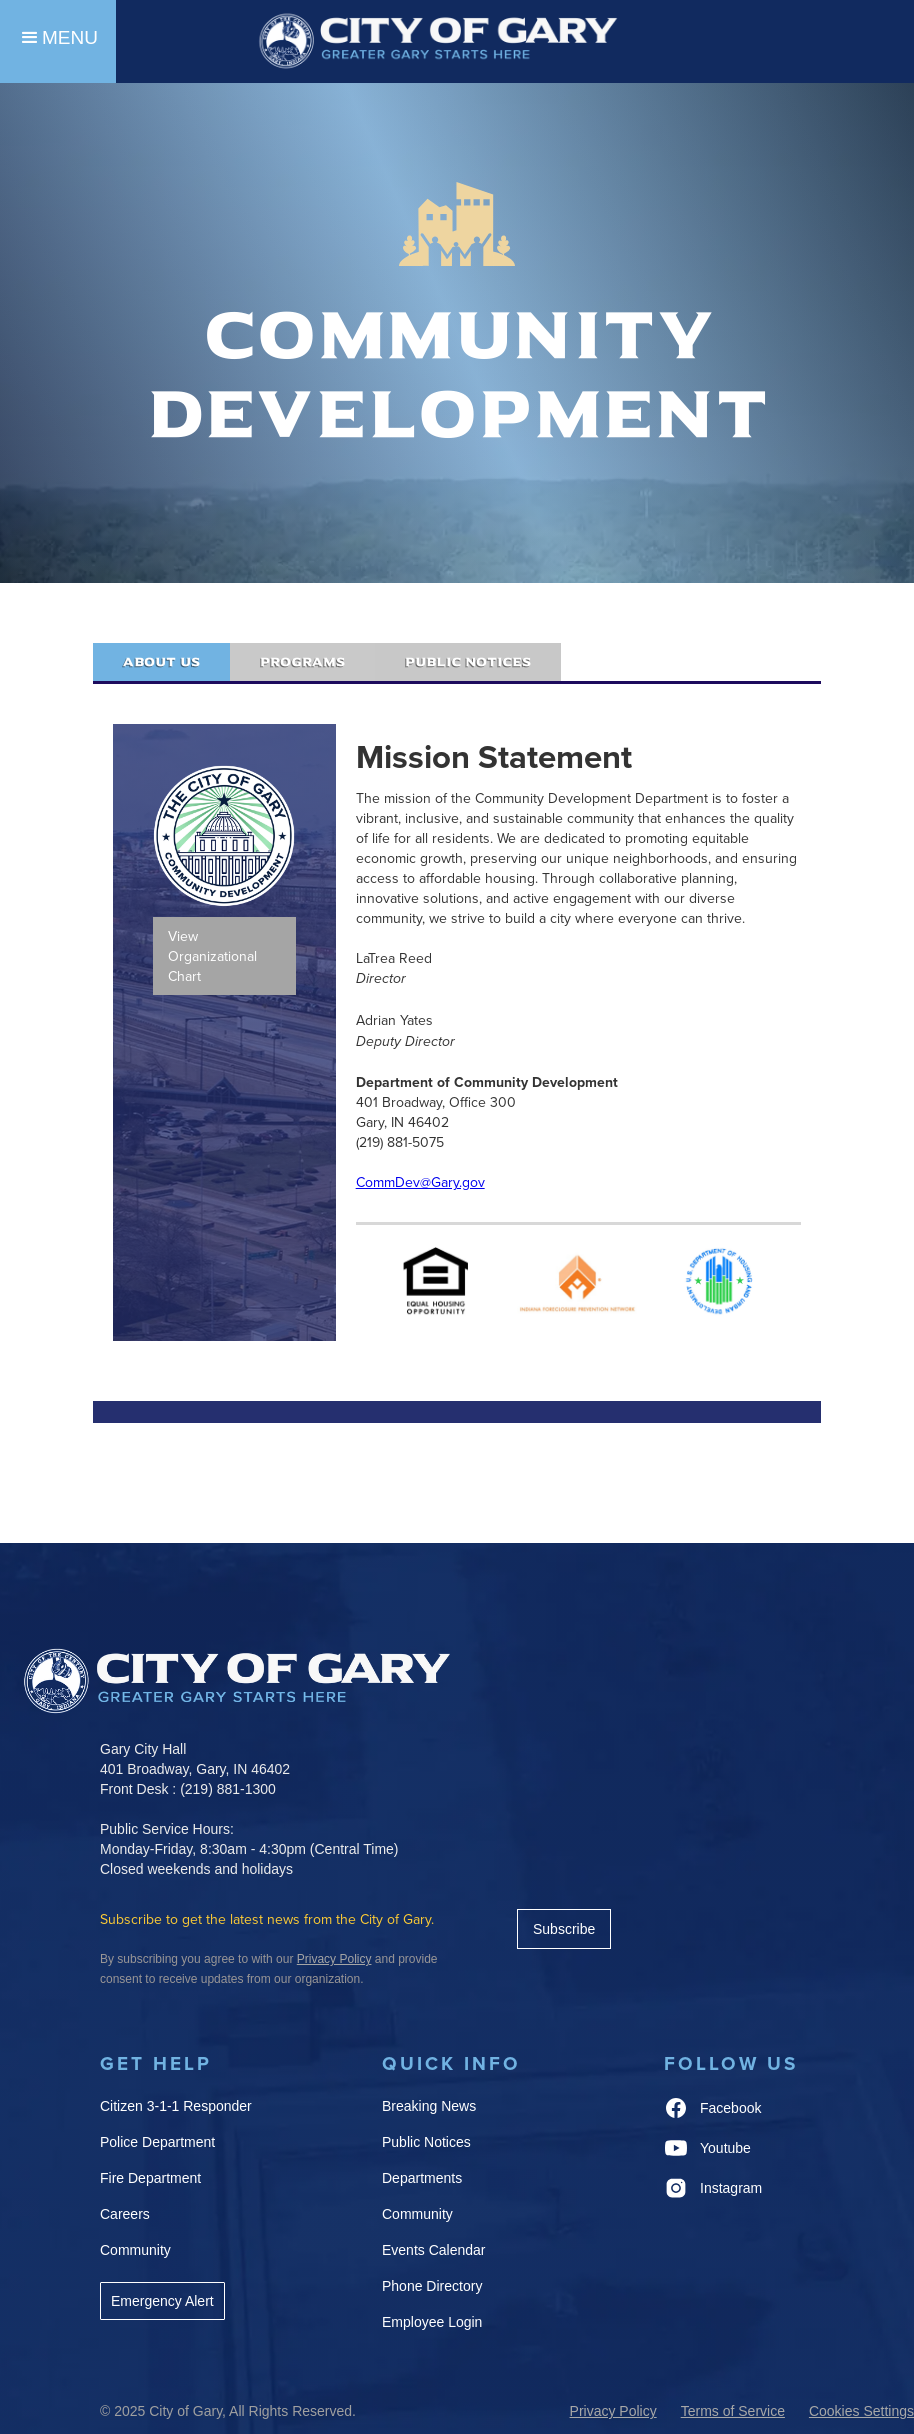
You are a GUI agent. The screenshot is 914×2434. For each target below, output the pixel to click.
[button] (58, 41)
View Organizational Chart (212, 956)
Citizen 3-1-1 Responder (176, 2106)
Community (135, 2250)
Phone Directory (432, 2286)
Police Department (157, 2142)
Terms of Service (733, 2411)
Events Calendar (434, 2250)
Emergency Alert (162, 2301)
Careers (125, 2214)
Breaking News (429, 2106)
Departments (422, 2178)
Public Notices (426, 2142)
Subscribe (564, 1929)
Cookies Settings (861, 2411)
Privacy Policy (613, 2411)
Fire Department (150, 2178)
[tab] (161, 662)
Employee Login (432, 2322)
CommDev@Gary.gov (420, 1182)
